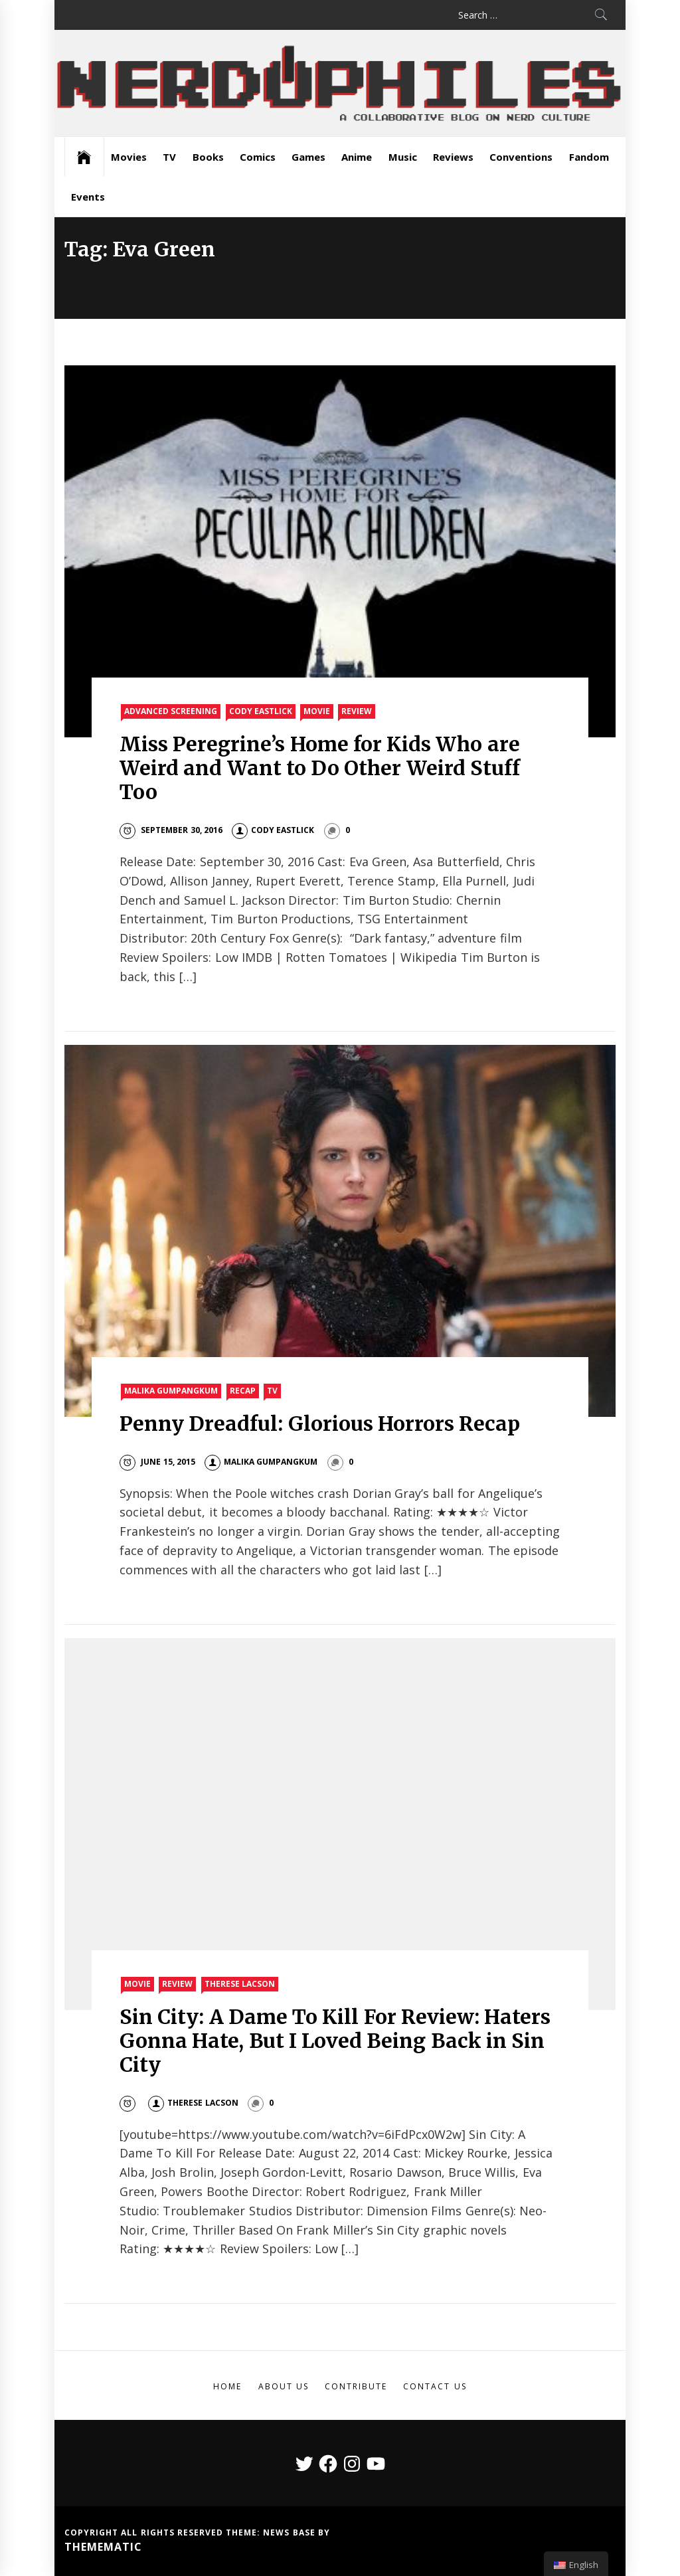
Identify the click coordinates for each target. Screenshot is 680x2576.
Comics (258, 156)
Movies (129, 156)
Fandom (589, 156)
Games (308, 156)
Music (402, 156)
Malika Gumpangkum (171, 1390)
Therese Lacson (240, 1983)
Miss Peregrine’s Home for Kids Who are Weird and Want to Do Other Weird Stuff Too (320, 767)
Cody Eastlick (260, 711)
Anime (356, 156)
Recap (243, 1390)
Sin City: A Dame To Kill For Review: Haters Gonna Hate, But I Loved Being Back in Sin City (335, 2040)
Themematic (103, 2546)
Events (88, 196)
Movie (316, 711)
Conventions (520, 156)
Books (208, 156)
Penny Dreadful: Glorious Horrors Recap (320, 1423)
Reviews (453, 156)
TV (169, 156)
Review (356, 711)
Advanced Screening (170, 711)
